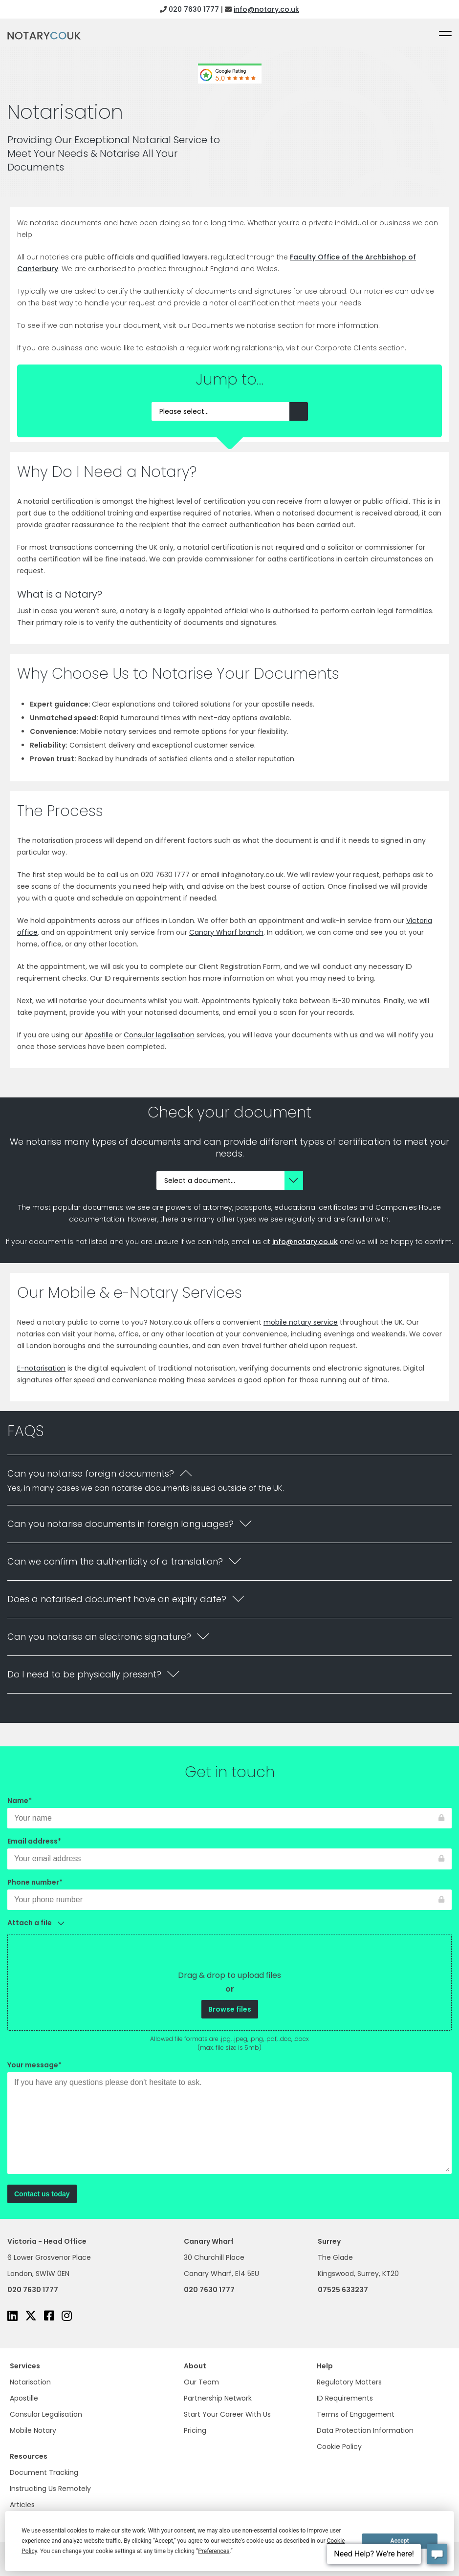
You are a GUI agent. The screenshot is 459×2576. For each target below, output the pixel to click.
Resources (28, 2456)
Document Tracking (44, 2472)
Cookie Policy (339, 2446)
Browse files (229, 2009)
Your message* (229, 2118)
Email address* (229, 1850)
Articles (22, 2505)
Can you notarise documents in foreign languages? (120, 1524)
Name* (229, 1809)
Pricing (195, 2430)
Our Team (201, 2382)
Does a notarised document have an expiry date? (116, 1599)
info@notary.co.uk (266, 9)
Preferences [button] (213, 2551)
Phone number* (229, 1891)
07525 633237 (343, 2290)
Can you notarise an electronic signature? (99, 1637)
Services (25, 2366)
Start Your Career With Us (227, 2414)
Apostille (24, 2398)
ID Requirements (345, 2398)
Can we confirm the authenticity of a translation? (115, 1561)
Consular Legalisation (46, 2414)
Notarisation (30, 2382)
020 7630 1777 (194, 9)
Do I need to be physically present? (84, 1674)
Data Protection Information (365, 2430)
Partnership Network (218, 2398)
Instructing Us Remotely (50, 2488)
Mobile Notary (33, 2430)
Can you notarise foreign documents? (90, 1473)
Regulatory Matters (349, 2382)
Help (325, 2366)
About (195, 2366)
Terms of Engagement (355, 2414)
